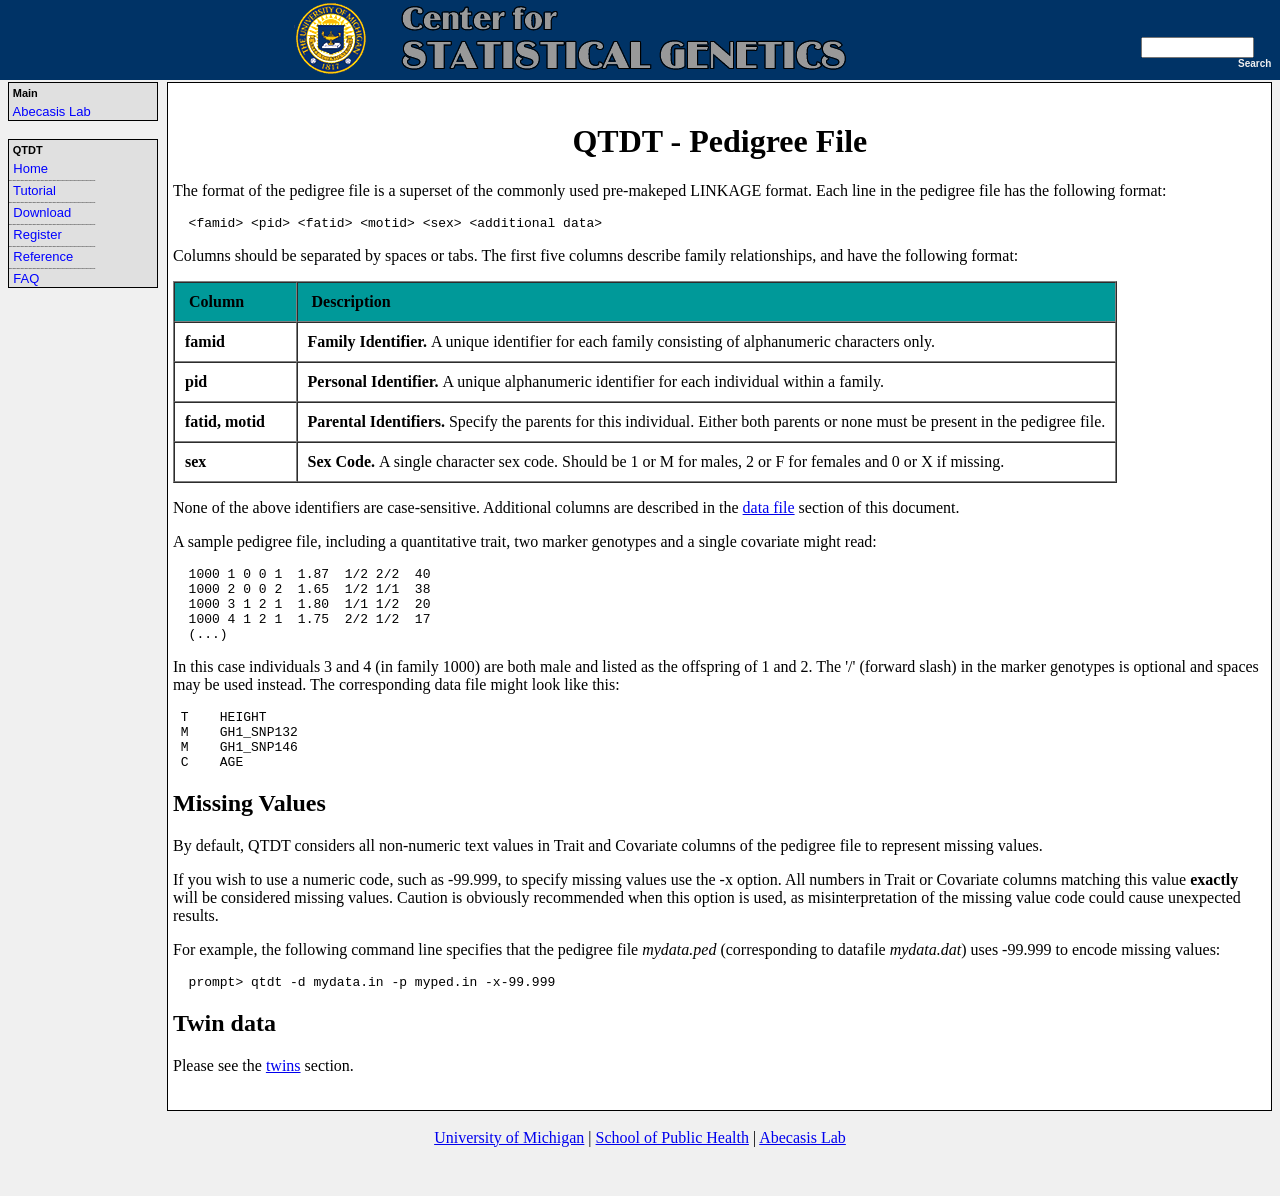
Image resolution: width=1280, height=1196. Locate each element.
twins (283, 1098)
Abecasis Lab (52, 111)
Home (30, 168)
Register (37, 234)
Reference (43, 256)
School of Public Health (672, 1170)
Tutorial (34, 190)
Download (42, 212)
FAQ (26, 278)
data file (769, 510)
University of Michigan (509, 1170)
